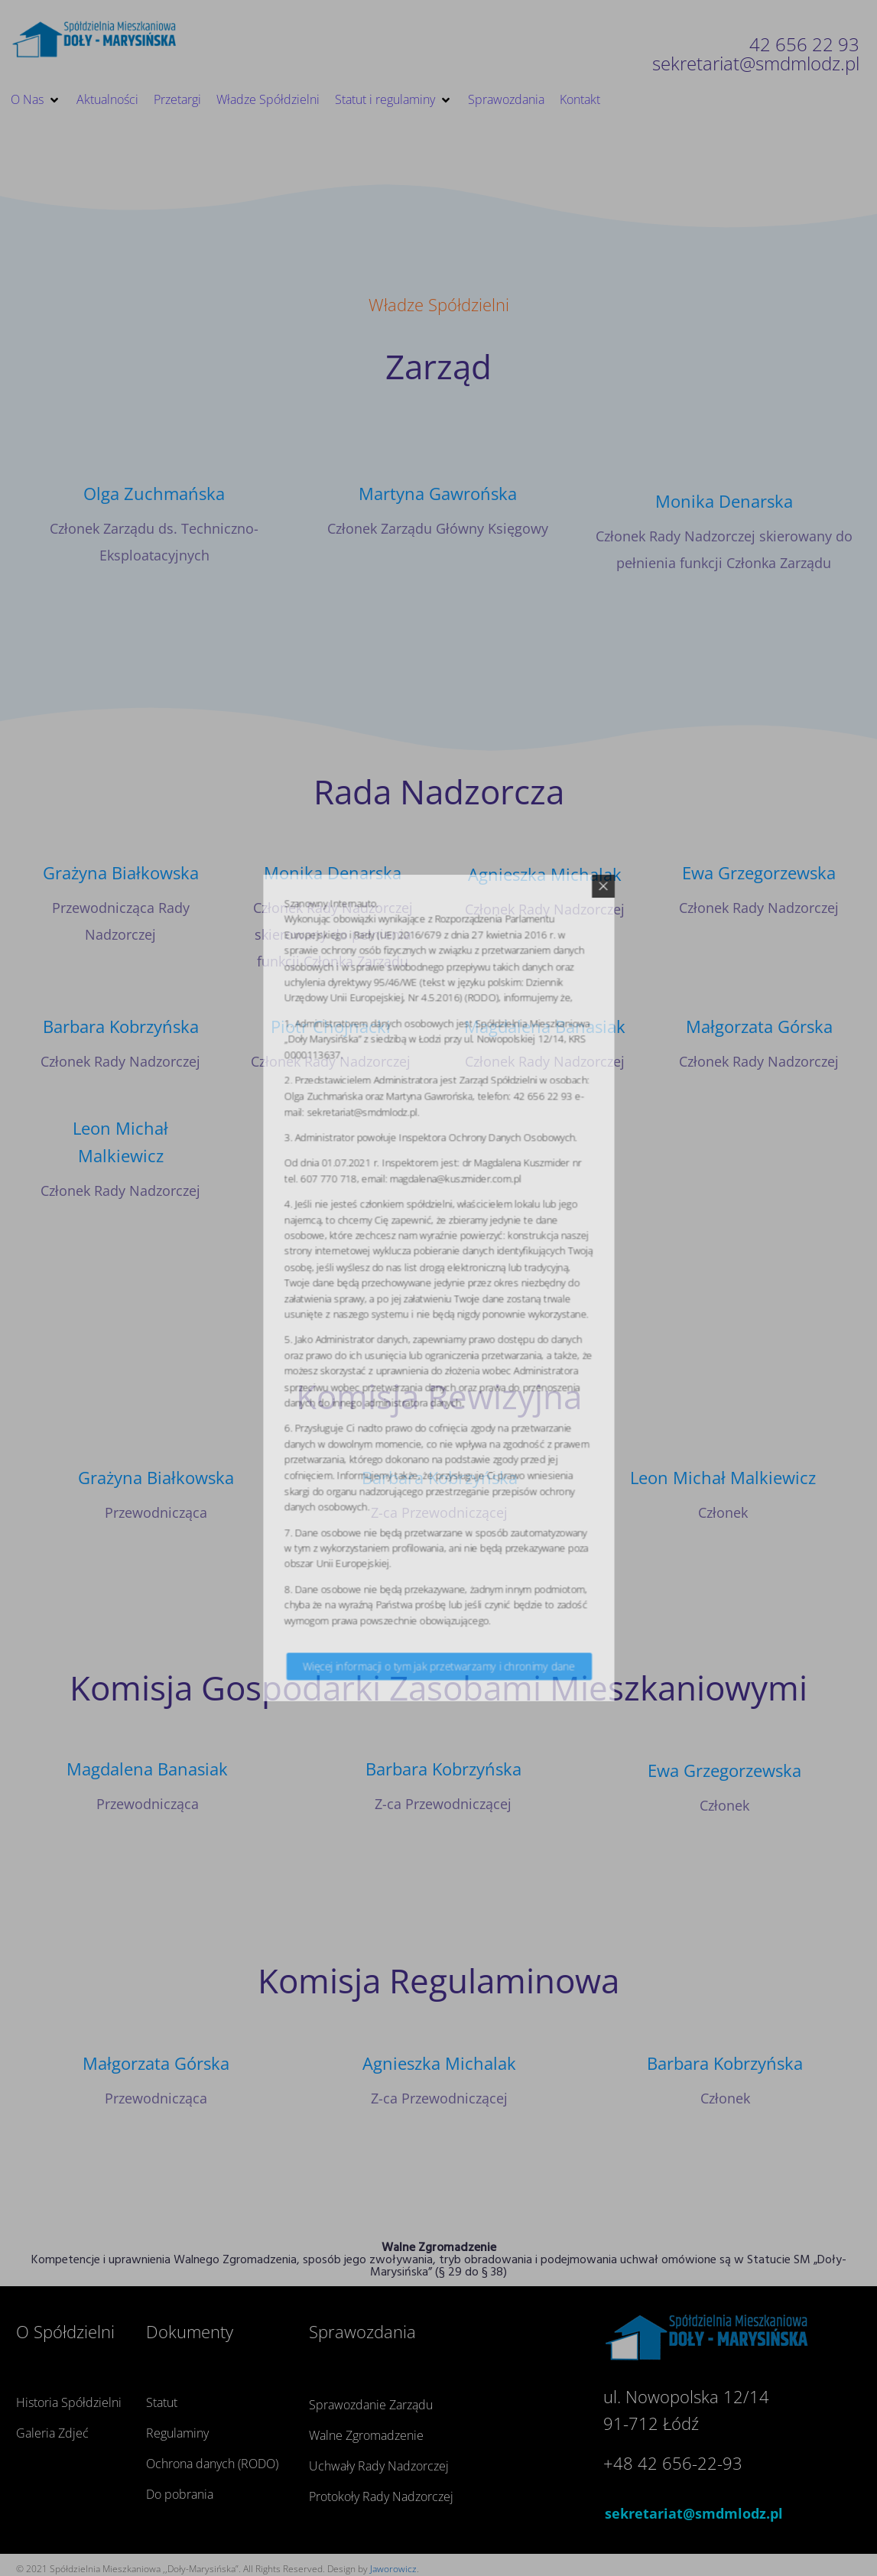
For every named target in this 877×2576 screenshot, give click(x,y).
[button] (36, 100)
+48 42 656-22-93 (672, 2462)
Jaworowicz (393, 2568)
